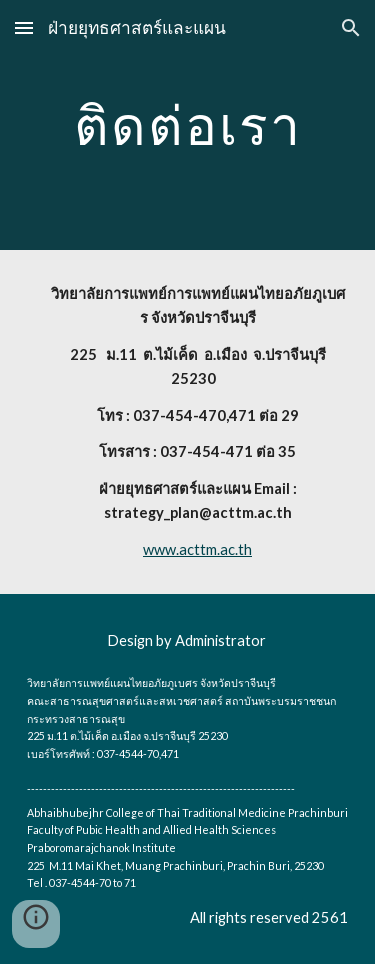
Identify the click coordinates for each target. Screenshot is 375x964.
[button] (24, 27)
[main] (188, 124)
